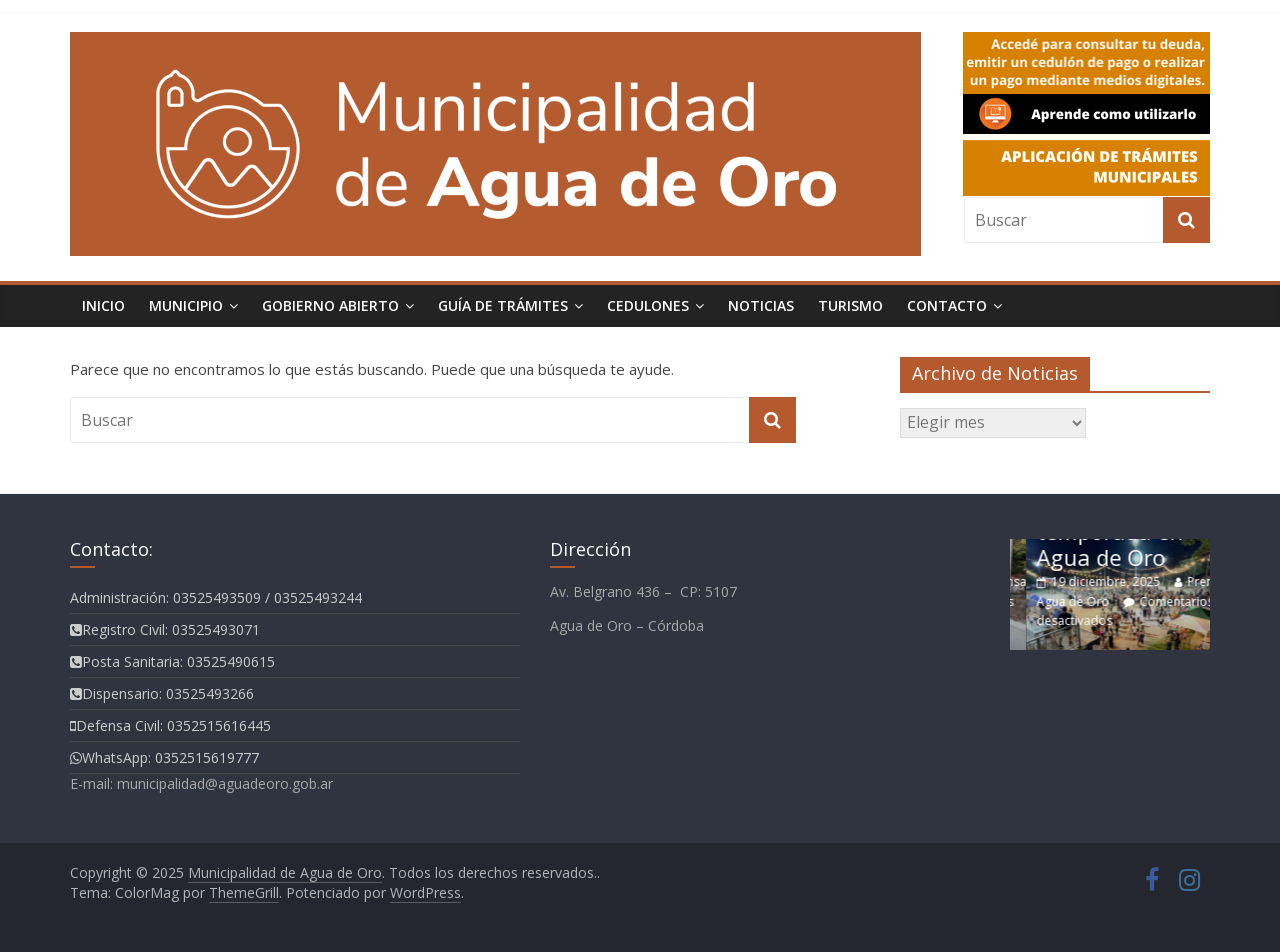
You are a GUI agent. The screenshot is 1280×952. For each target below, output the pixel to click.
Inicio (103, 305)
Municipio (186, 305)
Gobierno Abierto (330, 305)
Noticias (761, 305)
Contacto (947, 305)
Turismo (850, 305)
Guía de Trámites (503, 305)
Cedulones (648, 305)
